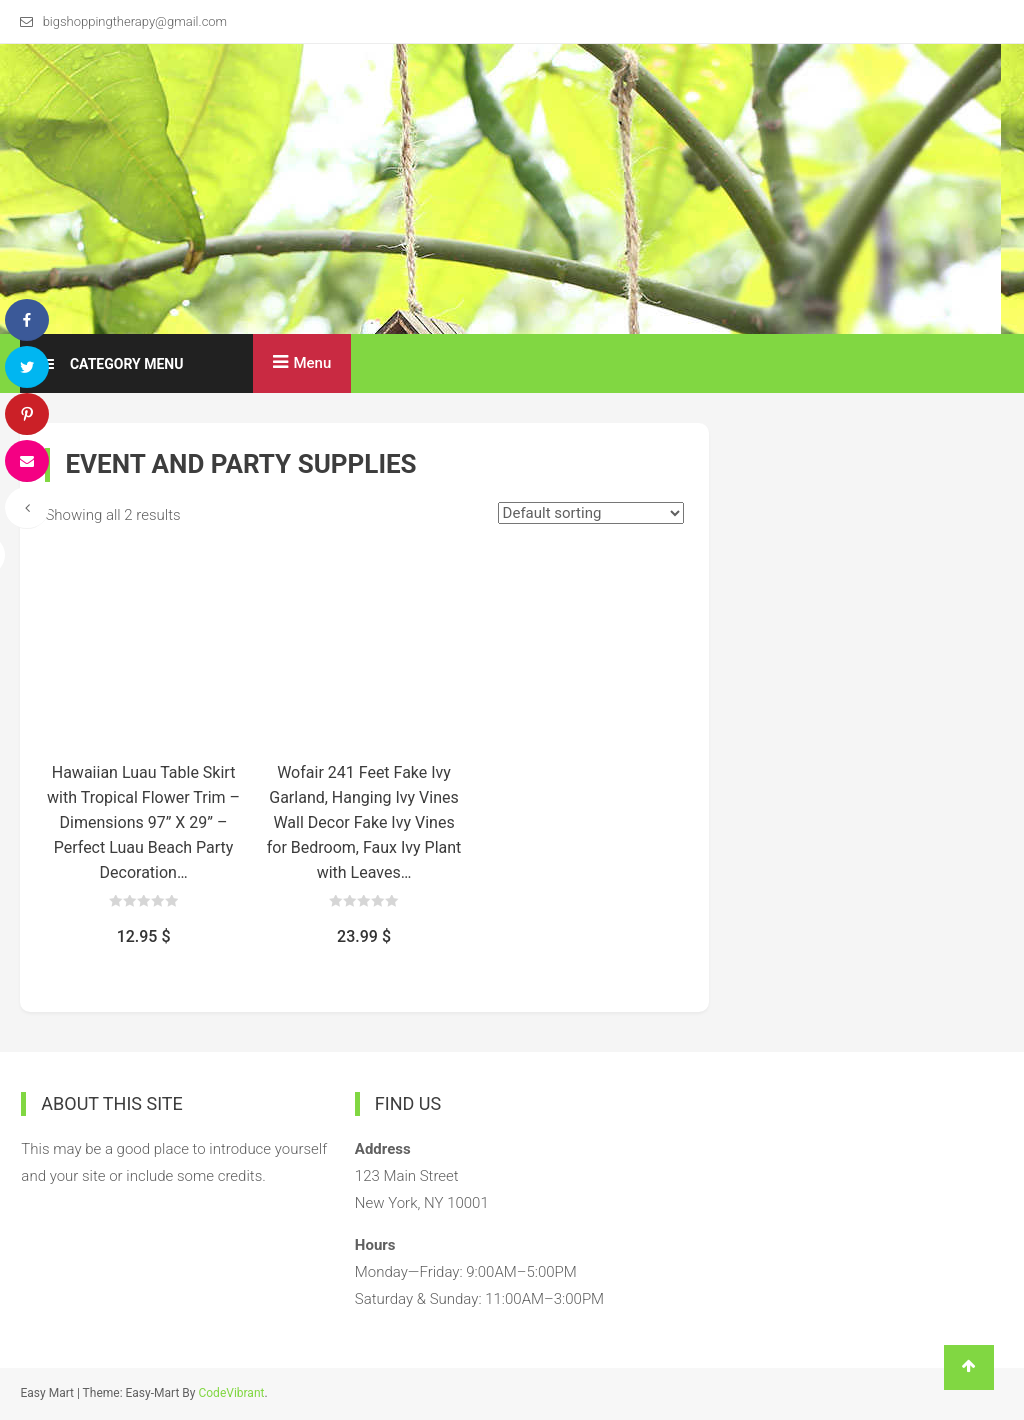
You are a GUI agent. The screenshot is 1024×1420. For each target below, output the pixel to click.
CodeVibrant (231, 1393)
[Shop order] (591, 513)
